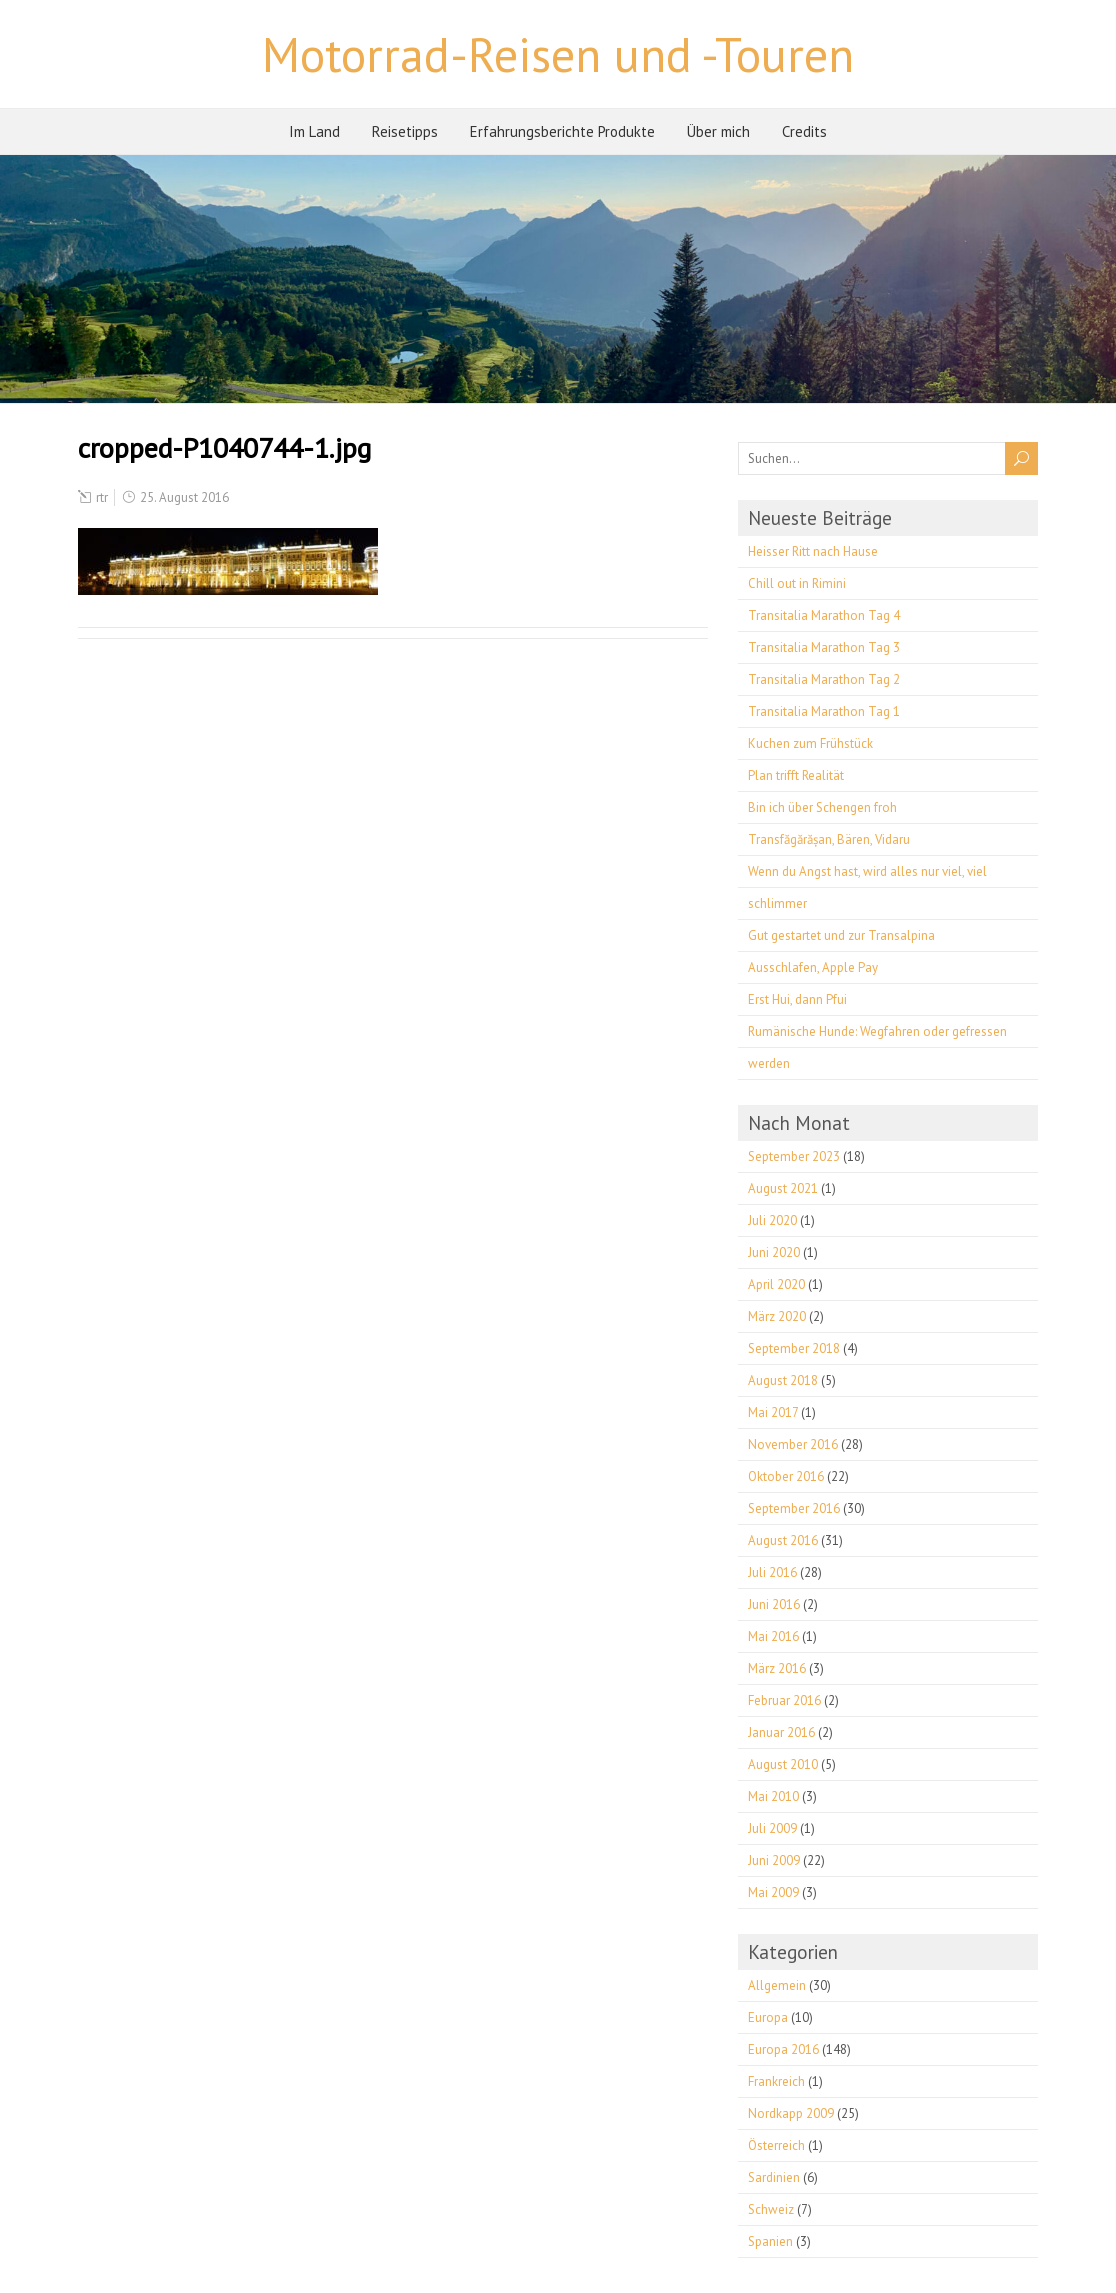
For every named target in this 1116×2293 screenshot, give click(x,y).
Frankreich (776, 2081)
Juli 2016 (772, 1572)
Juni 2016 (774, 1604)
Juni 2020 (774, 1252)
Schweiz (771, 2209)
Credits (804, 131)
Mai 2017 (773, 1412)
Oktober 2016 (786, 1476)
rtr (102, 497)
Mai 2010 (773, 1796)
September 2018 (794, 1348)
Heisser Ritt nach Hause (813, 551)
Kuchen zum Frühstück (810, 743)
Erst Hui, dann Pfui (797, 999)
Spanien (770, 2241)
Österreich (776, 2145)
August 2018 (783, 1380)
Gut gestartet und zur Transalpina (841, 935)
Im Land (314, 131)
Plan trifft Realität (796, 775)
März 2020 (777, 1316)
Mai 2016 (773, 1636)
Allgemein (777, 1985)
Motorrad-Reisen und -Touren (558, 54)
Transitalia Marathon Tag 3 (824, 647)
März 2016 (777, 1668)
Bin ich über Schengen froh (822, 807)
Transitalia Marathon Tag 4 (824, 615)
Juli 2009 (772, 1828)
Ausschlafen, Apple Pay (813, 967)
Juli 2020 (772, 1220)
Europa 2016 (783, 2049)
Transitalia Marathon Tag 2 (824, 679)
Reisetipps (405, 131)
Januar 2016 (781, 1732)
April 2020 (776, 1284)
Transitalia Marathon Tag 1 (824, 711)
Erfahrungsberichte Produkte (562, 131)
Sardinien (774, 2177)
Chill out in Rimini (797, 583)
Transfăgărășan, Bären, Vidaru (829, 839)
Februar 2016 (784, 1700)
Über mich (718, 131)
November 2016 (793, 1444)
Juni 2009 (774, 1860)
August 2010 (783, 1764)
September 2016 (794, 1508)
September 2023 (794, 1156)
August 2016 (783, 1540)
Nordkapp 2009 (791, 2113)
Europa (768, 2017)
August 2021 (783, 1188)
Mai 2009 (773, 1892)
